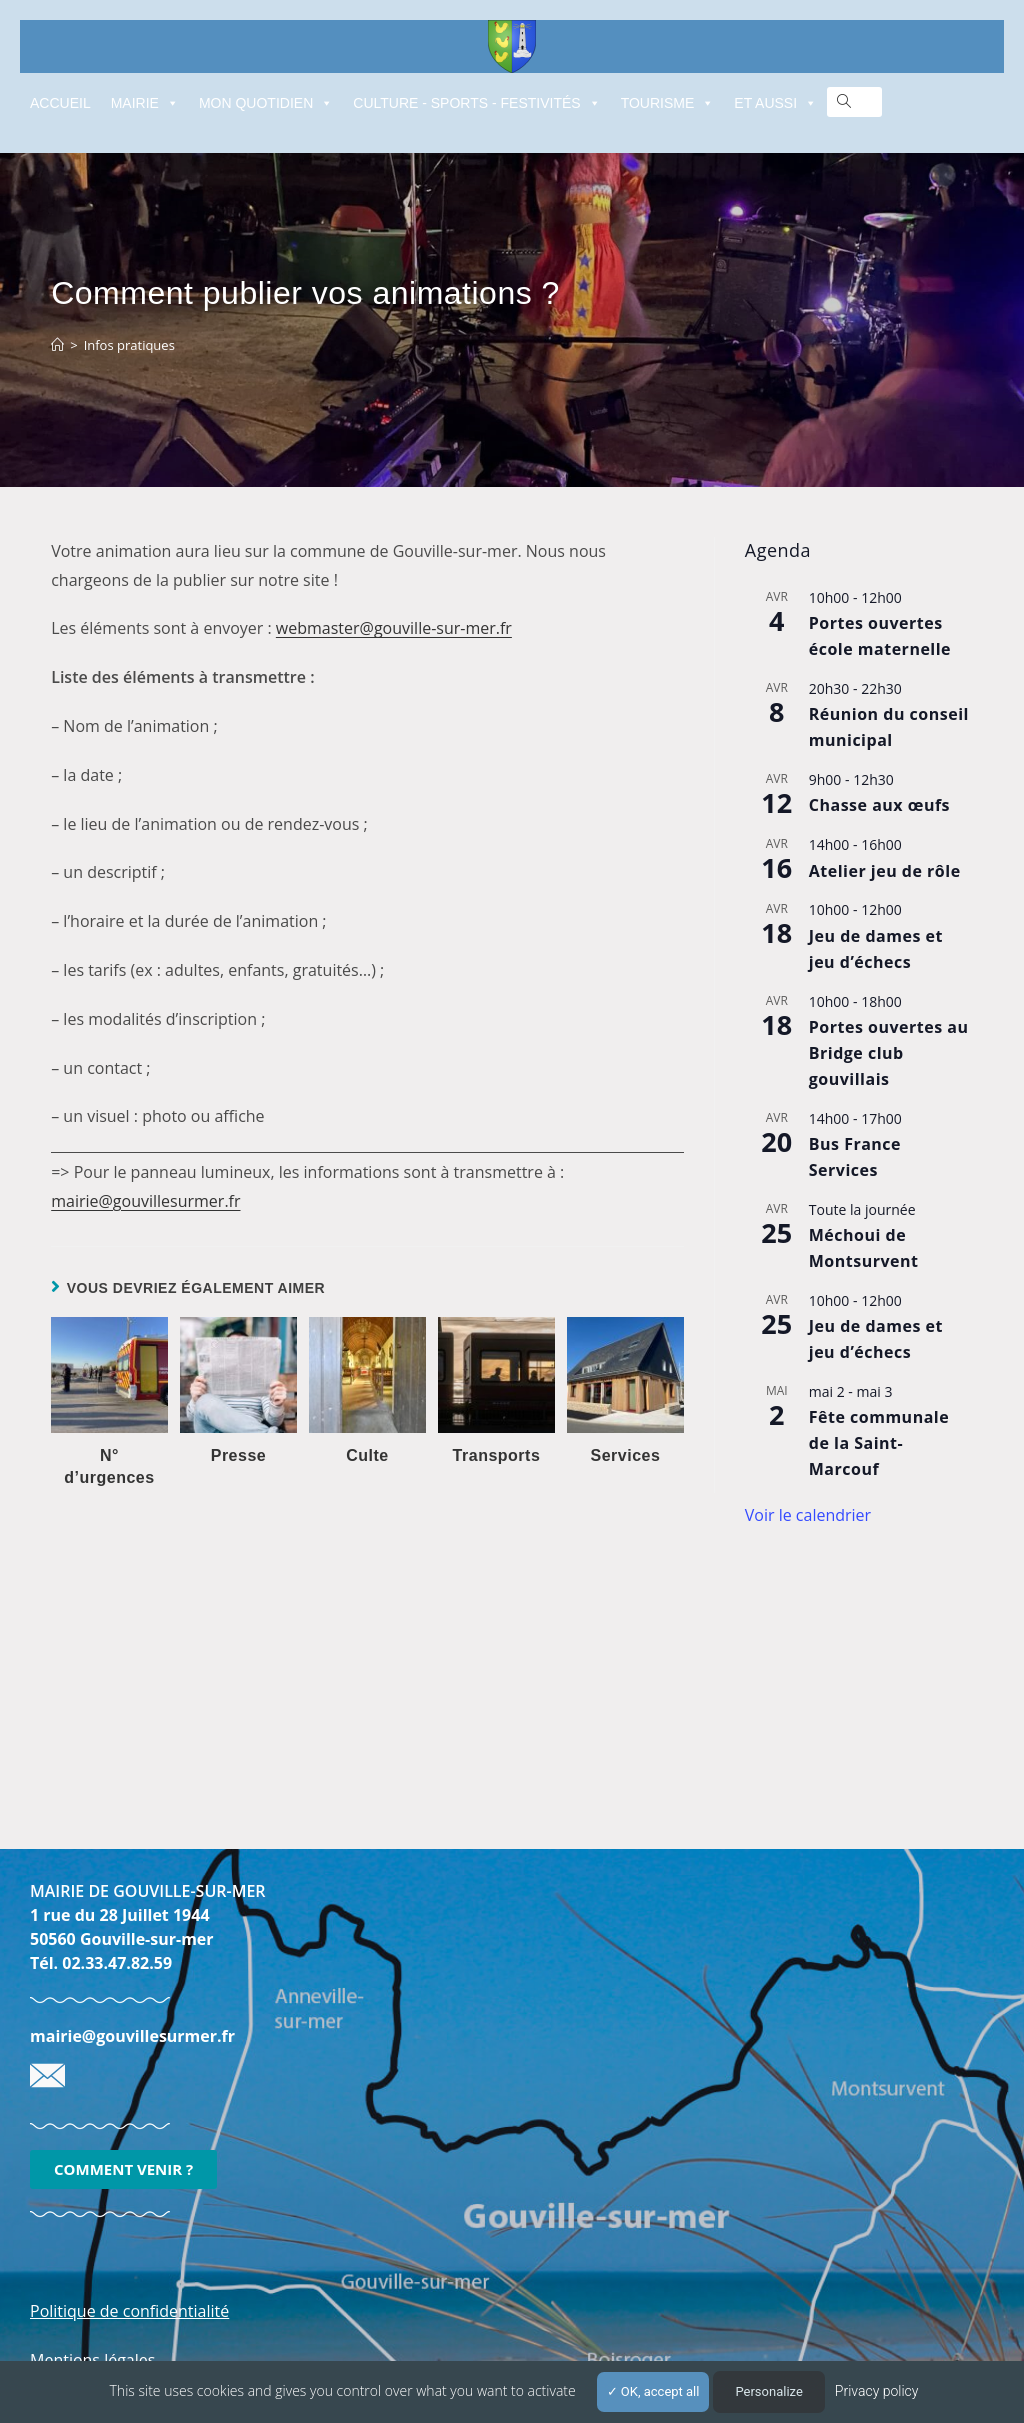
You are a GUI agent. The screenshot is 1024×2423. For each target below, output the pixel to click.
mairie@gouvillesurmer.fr (145, 1201)
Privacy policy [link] (877, 2391)
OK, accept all (653, 2391)
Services (626, 1455)
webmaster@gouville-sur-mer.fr (394, 628)
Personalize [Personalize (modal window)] (768, 2391)
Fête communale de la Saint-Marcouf (879, 1443)
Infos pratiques (129, 345)
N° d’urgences (109, 1466)
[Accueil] (57, 345)
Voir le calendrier (808, 1515)
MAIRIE (145, 103)
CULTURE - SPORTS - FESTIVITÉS (476, 103)
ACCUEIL (60, 103)
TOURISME (668, 103)
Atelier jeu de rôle (885, 871)
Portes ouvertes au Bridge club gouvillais (889, 1053)
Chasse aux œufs (879, 805)
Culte (367, 1455)
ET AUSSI (775, 103)
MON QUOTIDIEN (266, 103)
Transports (497, 1455)
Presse (239, 1455)
